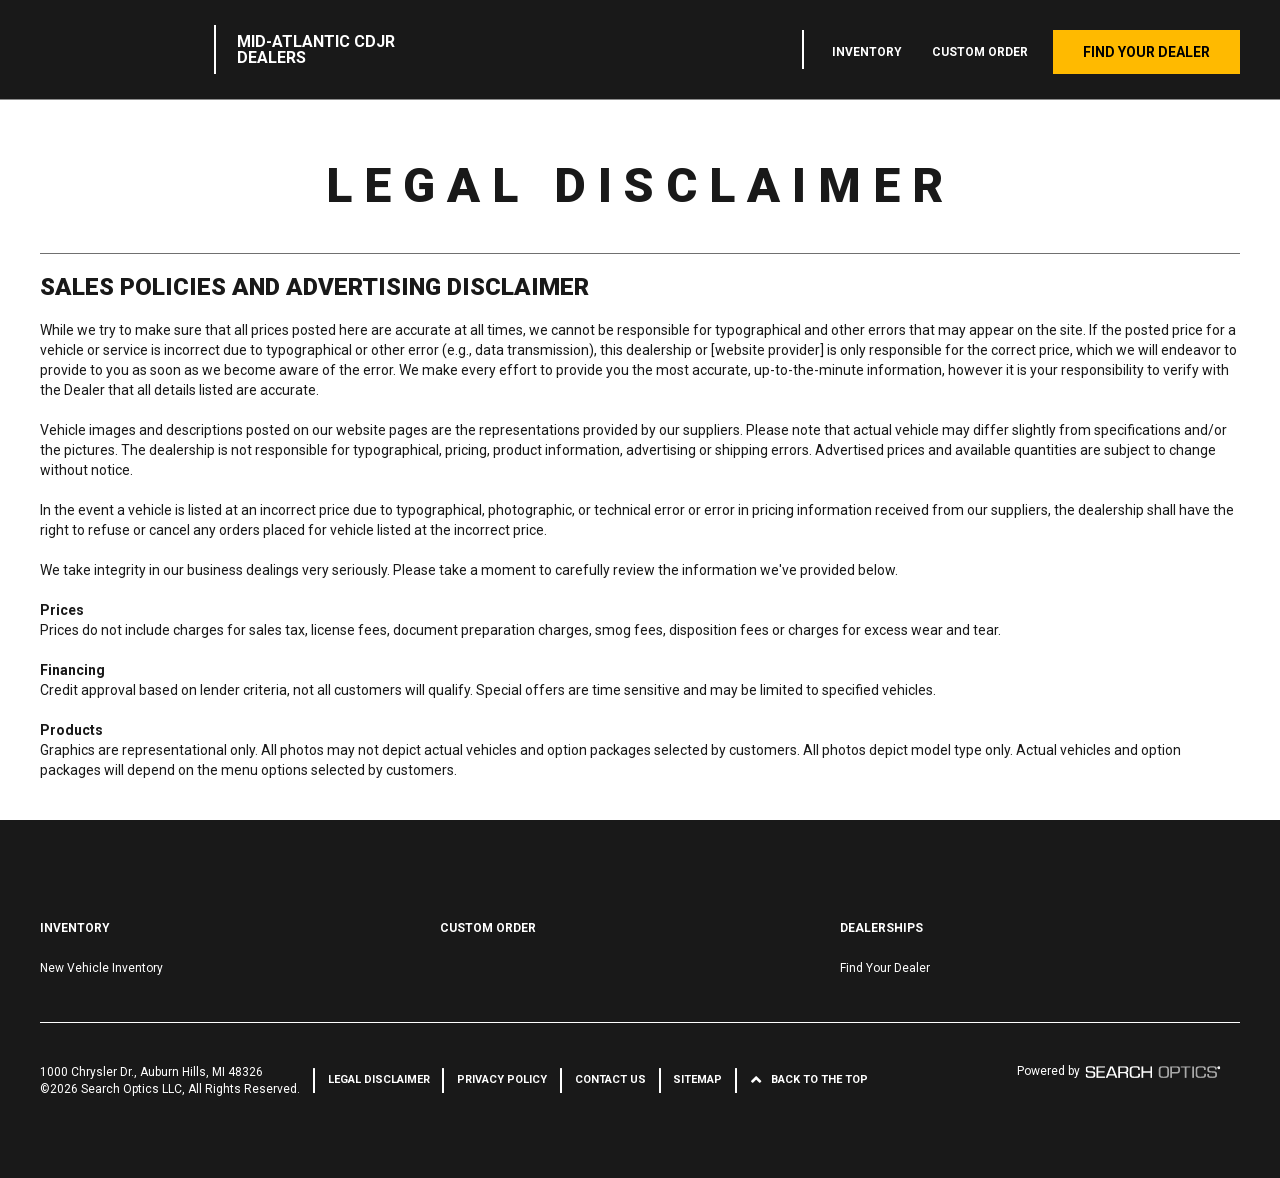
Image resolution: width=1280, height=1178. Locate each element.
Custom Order (980, 52)
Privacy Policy (502, 1079)
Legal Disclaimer (379, 1079)
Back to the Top (819, 1079)
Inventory (867, 52)
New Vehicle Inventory (101, 968)
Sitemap (697, 1079)
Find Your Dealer (1146, 52)
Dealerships (881, 928)
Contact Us (610, 1079)
